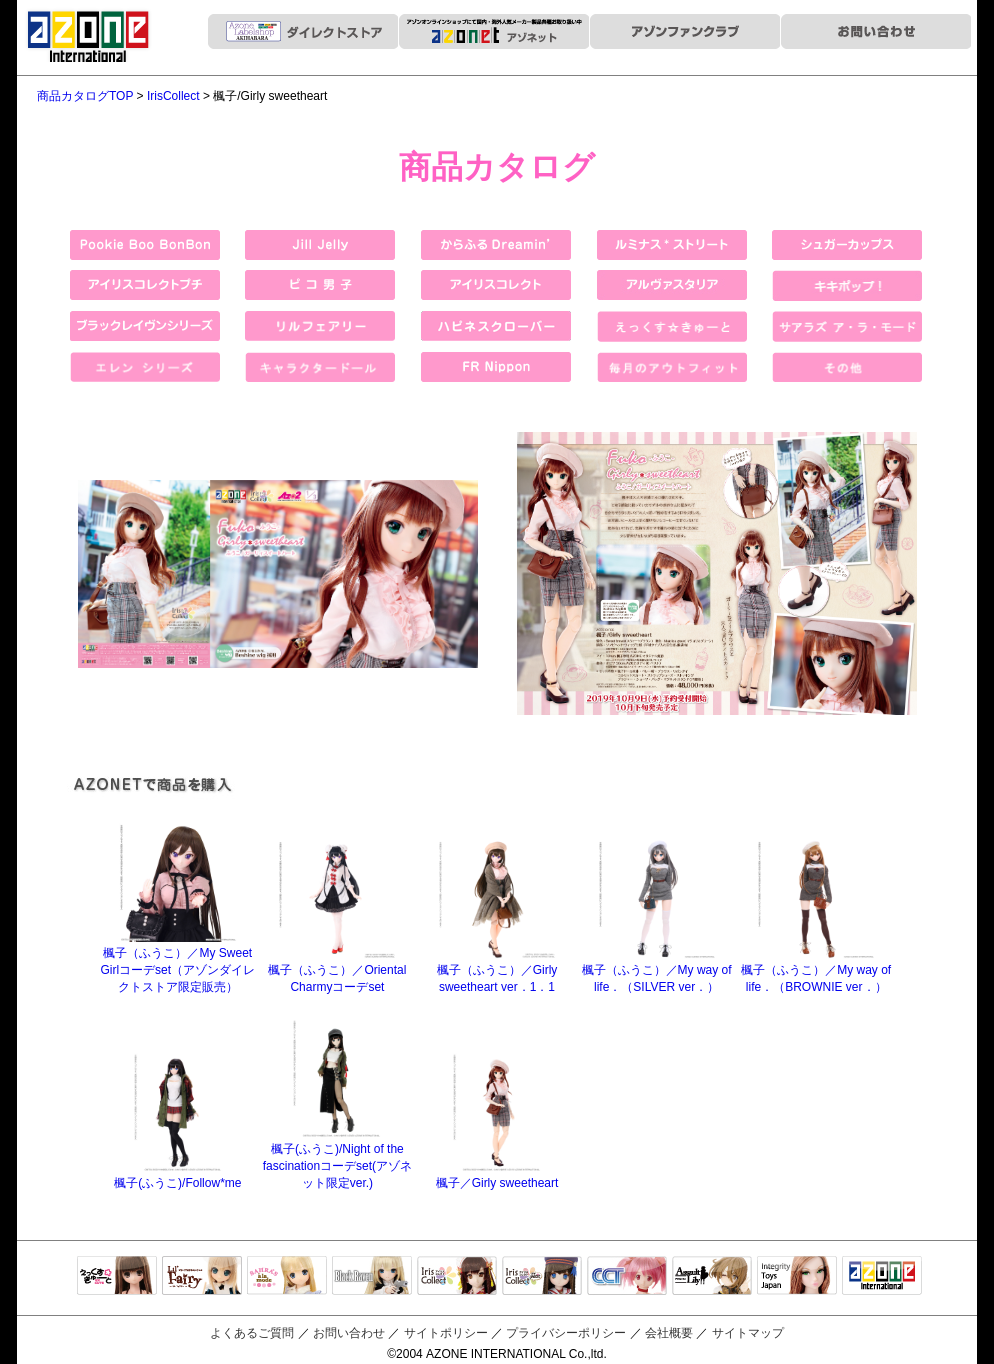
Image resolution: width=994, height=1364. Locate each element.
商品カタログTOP (85, 96)
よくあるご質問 (252, 1333)
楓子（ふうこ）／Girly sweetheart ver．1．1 (497, 971)
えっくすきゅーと (117, 1277)
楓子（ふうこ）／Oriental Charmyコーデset (337, 971)
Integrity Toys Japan (797, 1277)
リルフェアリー (202, 1277)
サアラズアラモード (287, 1277)
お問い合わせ (349, 1333)
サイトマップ (748, 1333)
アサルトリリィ (712, 1277)
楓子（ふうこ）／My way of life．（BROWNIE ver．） (816, 971)
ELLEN (542, 1277)
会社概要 (669, 1333)
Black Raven (372, 1277)
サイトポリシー (446, 1333)
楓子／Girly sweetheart (497, 1175)
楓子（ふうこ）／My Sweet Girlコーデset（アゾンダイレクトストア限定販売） (177, 962)
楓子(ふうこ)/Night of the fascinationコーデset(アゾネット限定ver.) (337, 1158)
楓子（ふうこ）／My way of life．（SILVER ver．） (657, 971)
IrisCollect (173, 96)
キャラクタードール (627, 1277)
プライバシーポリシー (566, 1333)
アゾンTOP (882, 1277)
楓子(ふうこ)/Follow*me (177, 1175)
